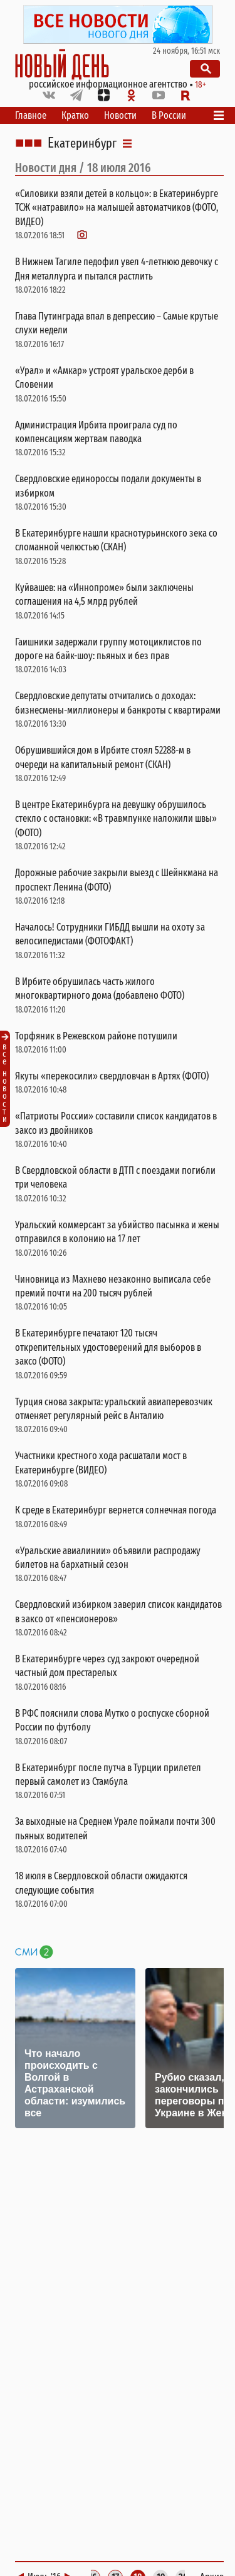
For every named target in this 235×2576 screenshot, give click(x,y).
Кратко (75, 115)
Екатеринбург (82, 143)
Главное (30, 115)
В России (169, 115)
